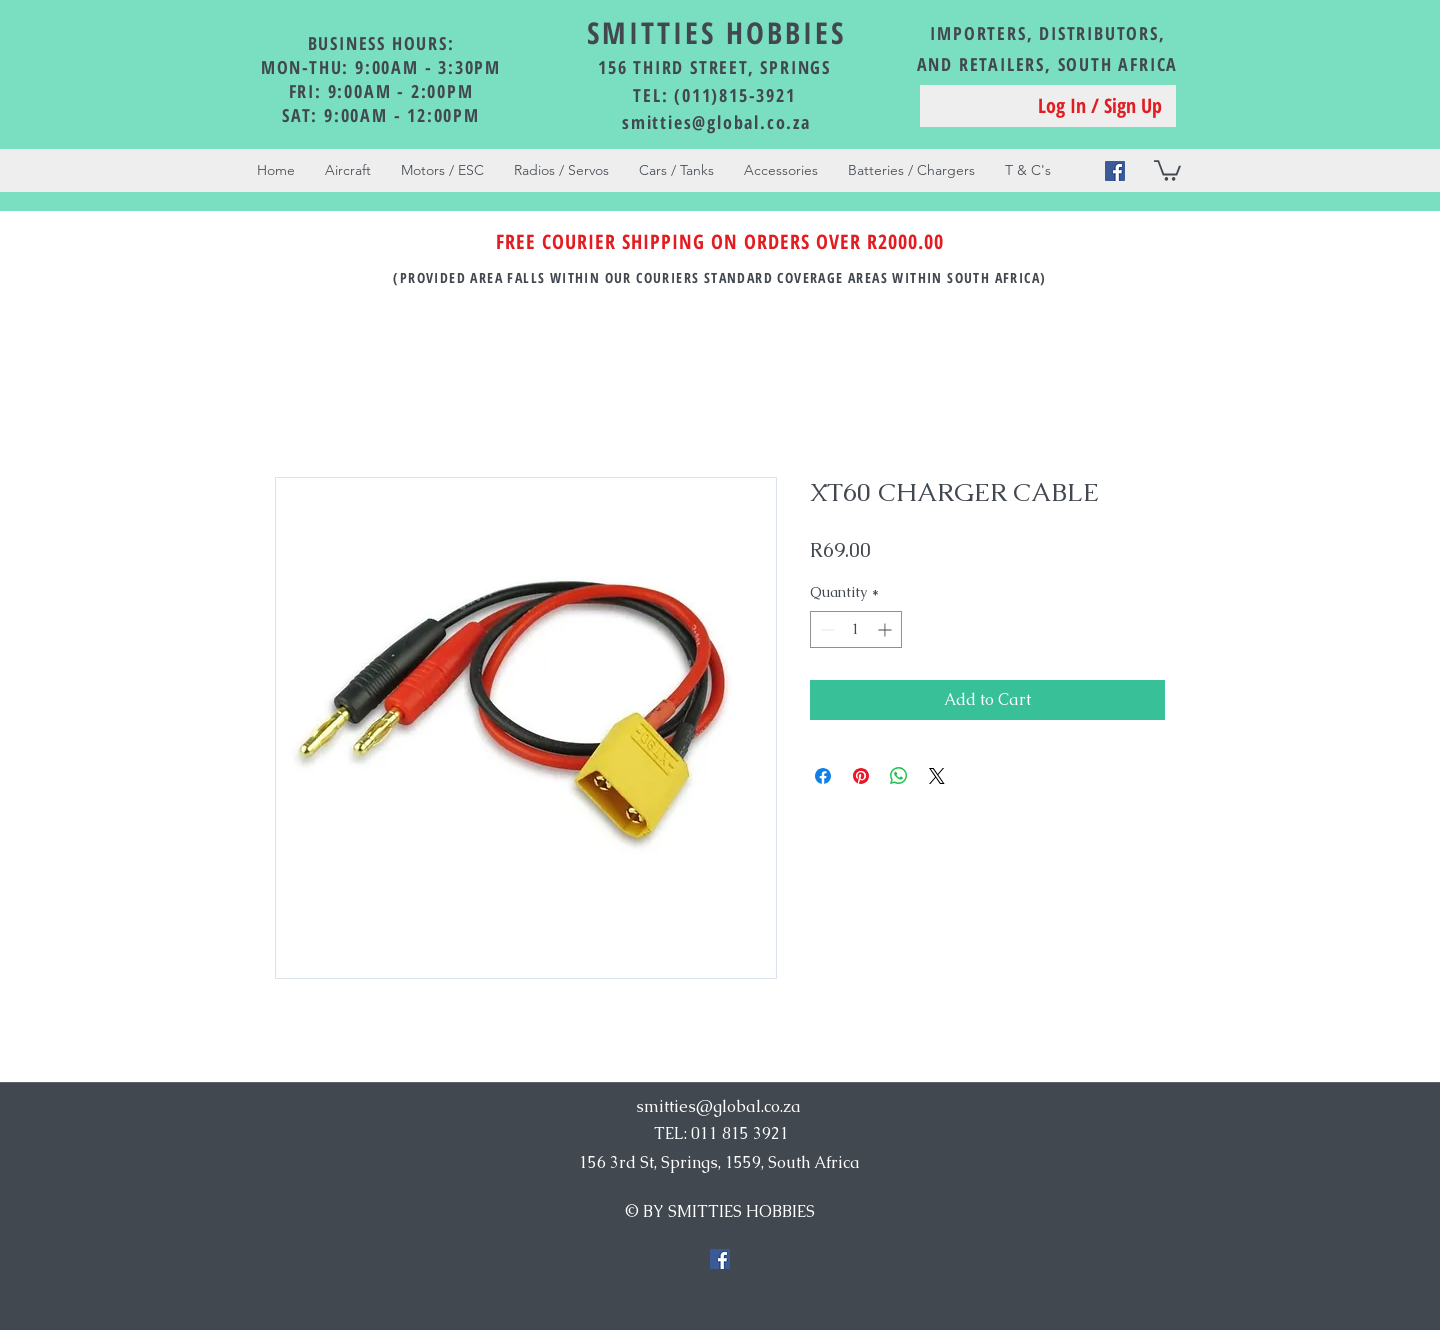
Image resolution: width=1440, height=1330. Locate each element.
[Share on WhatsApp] (899, 776)
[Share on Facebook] (823, 776)
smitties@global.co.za (716, 122)
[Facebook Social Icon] (1115, 171)
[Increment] (886, 629)
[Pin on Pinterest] (861, 776)
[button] (1167, 169)
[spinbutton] (856, 629)
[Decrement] (825, 629)
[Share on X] (937, 776)
